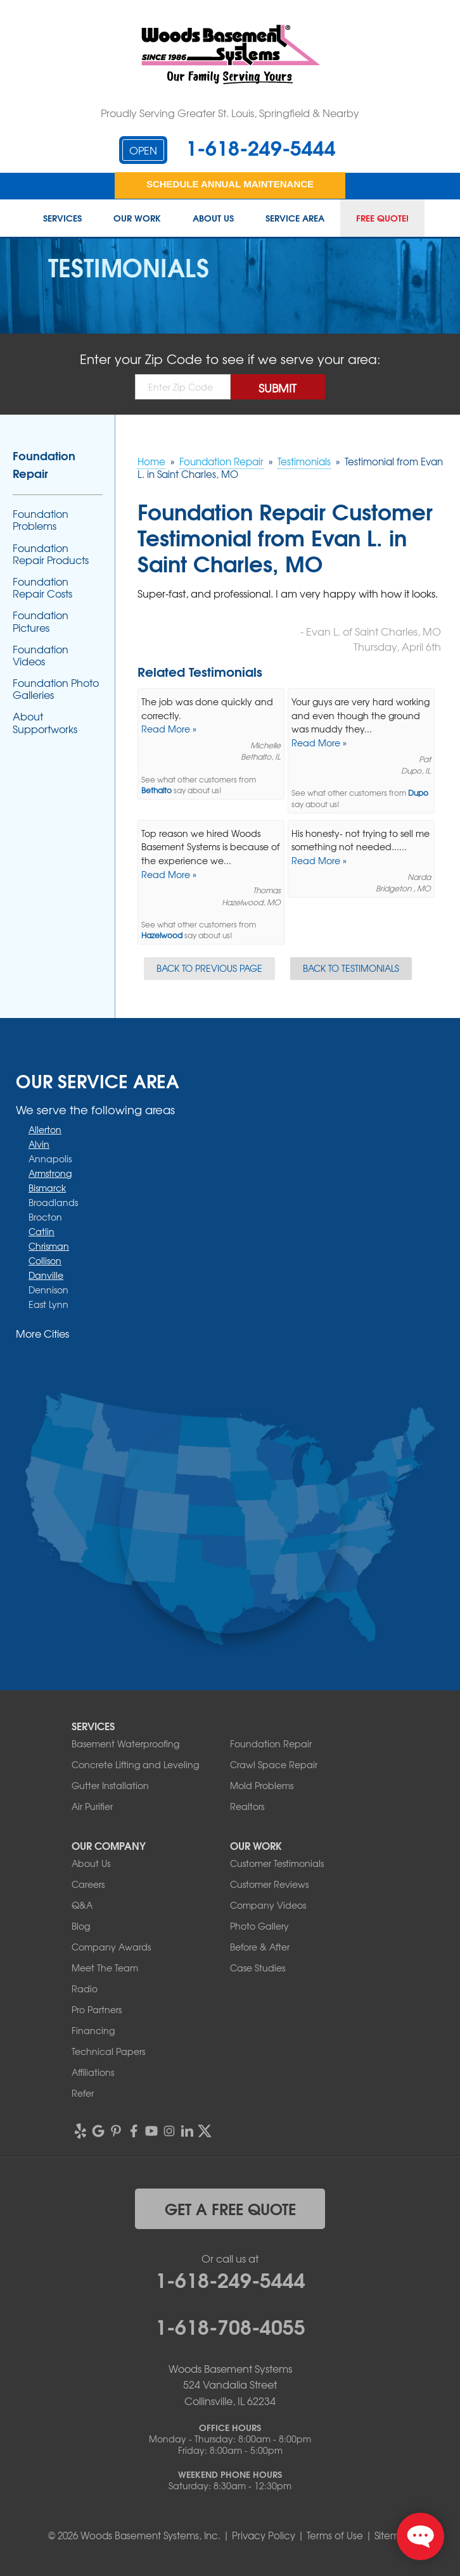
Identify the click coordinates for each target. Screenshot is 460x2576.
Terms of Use (335, 2535)
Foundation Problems (40, 520)
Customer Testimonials (277, 1863)
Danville (46, 1275)
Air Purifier (92, 1806)
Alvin (39, 1144)
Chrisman (49, 1246)
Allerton (45, 1129)
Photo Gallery (259, 1925)
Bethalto (156, 790)
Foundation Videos (40, 655)
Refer (83, 2093)
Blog (81, 1925)
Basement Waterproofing (125, 1743)
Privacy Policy (263, 2535)
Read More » (168, 729)
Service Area (294, 218)
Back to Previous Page (209, 968)
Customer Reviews (269, 1884)
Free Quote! (382, 218)
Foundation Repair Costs (42, 587)
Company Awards (111, 1946)
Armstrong (50, 1173)
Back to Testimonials (351, 968)
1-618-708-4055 (230, 2325)
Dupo (418, 793)
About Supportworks (45, 722)
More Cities (42, 1333)
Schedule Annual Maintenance (230, 184)
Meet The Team (105, 1967)
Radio (85, 1988)
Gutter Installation (110, 1785)
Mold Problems (261, 1785)
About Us (213, 218)
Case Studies (257, 1967)
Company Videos (268, 1905)
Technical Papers (108, 2051)
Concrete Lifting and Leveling (135, 1764)
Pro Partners (97, 2009)
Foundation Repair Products (51, 554)
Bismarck (47, 1187)
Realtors (247, 1806)
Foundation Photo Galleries (56, 689)
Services (62, 218)
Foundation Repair (44, 464)
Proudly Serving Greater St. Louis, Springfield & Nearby (230, 112)
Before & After (260, 1946)
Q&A (82, 1905)
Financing (93, 2030)
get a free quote (230, 2208)
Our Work (137, 218)
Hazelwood (161, 935)
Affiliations (93, 2072)
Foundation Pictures (40, 621)
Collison (45, 1260)
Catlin (41, 1231)
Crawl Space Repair (273, 1764)
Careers (88, 1884)
